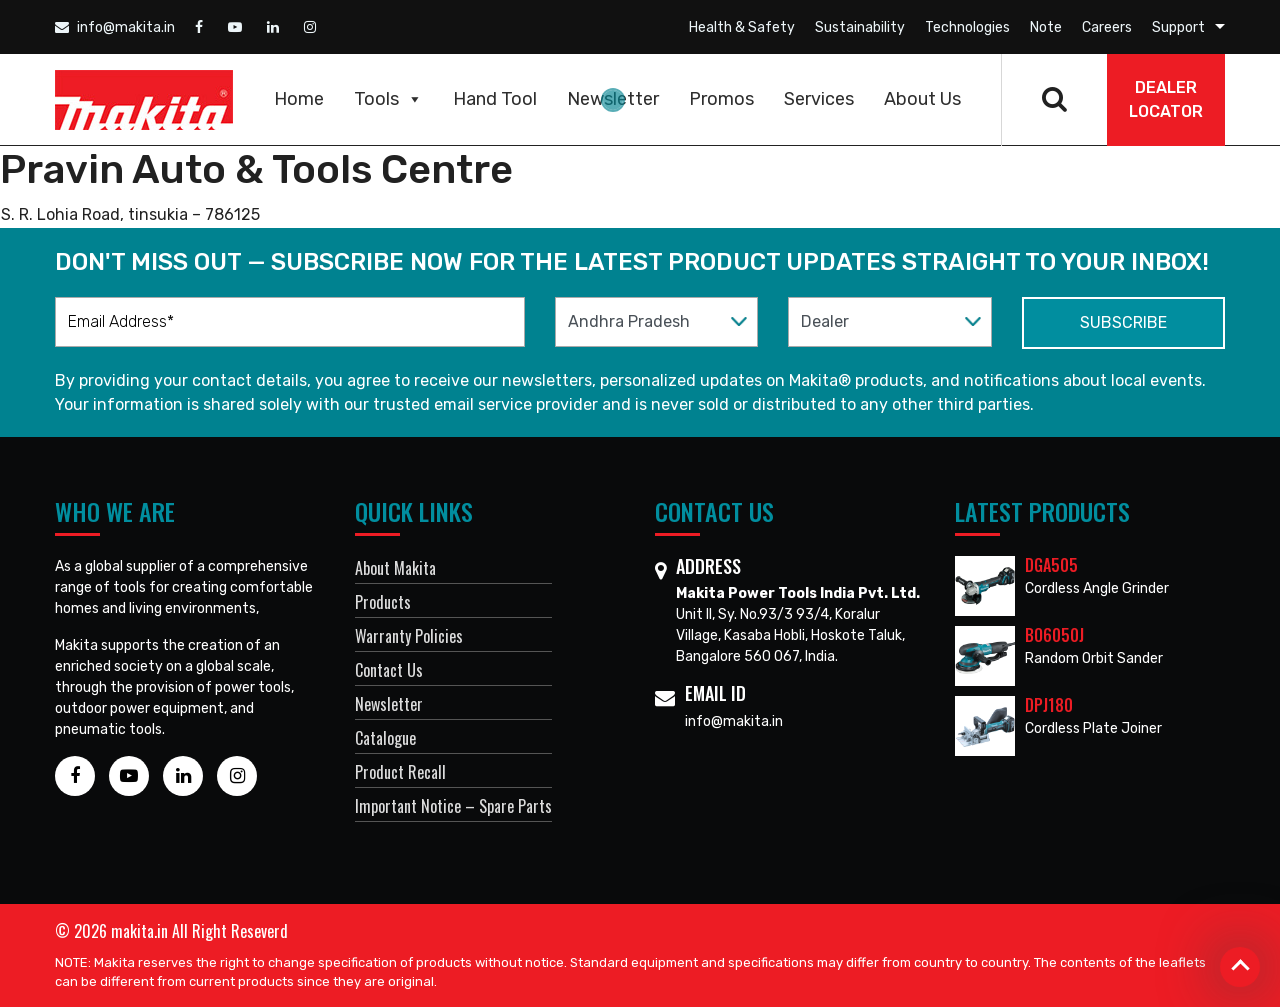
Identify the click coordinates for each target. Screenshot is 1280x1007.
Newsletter (613, 99)
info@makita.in (115, 27)
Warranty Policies (409, 636)
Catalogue (385, 738)
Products (383, 602)
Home (299, 99)
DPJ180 (1049, 705)
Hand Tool (495, 99)
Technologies (967, 27)
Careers (1107, 27)
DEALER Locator (1166, 99)
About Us (922, 99)
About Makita (395, 568)
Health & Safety (742, 27)
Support (1178, 27)
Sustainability (860, 27)
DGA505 (1051, 565)
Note (1046, 27)
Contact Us (389, 670)
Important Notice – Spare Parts (453, 806)
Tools (388, 99)
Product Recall (400, 772)
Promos (721, 99)
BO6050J (1054, 635)
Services (819, 99)
